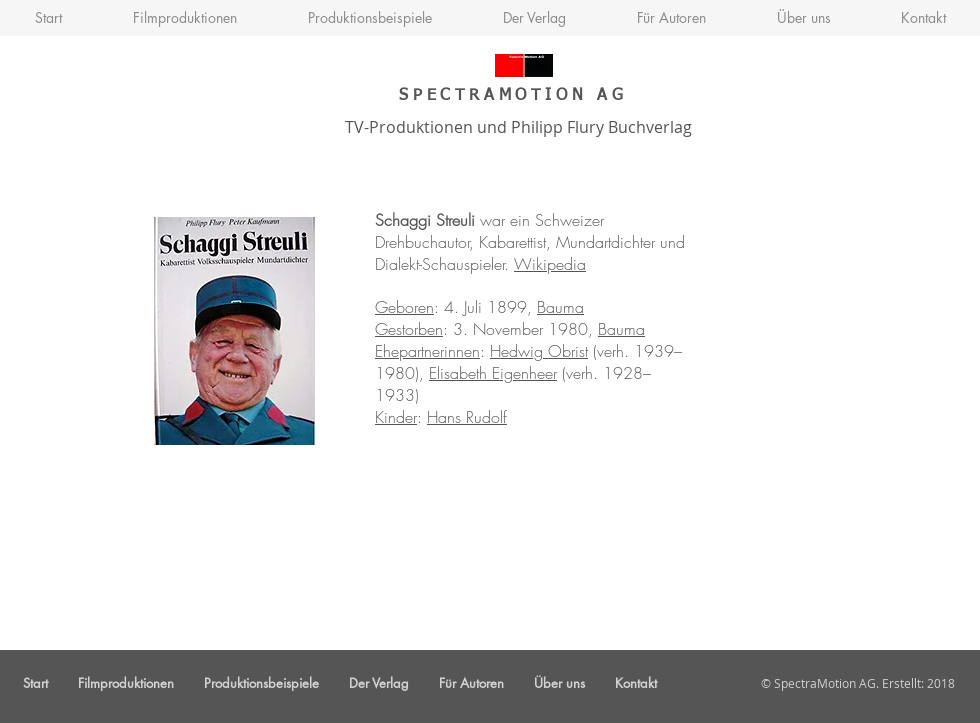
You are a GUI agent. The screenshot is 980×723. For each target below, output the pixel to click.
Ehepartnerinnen (427, 351)
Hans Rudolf (467, 417)
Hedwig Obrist (539, 351)
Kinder (396, 417)
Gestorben (409, 329)
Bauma (560, 307)
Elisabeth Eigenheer (493, 373)
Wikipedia (550, 264)
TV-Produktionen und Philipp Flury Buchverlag (514, 127)
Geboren (404, 307)
